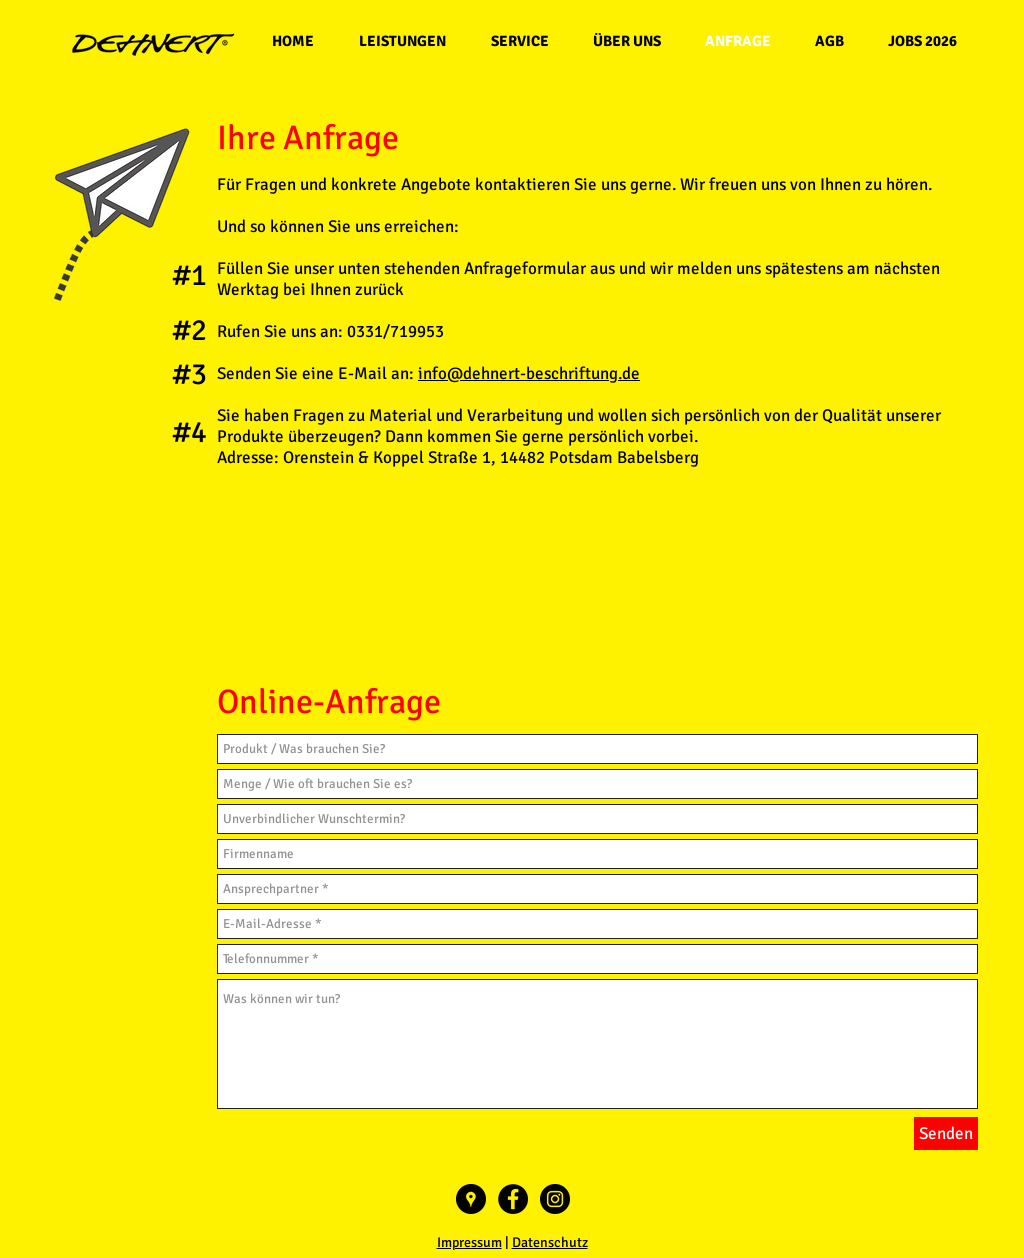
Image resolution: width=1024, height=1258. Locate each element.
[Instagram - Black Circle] (555, 1199)
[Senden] (946, 1133)
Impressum (469, 1242)
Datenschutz (550, 1242)
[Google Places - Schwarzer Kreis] (471, 1199)
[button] (402, 41)
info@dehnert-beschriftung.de (529, 373)
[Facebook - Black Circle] (513, 1199)
